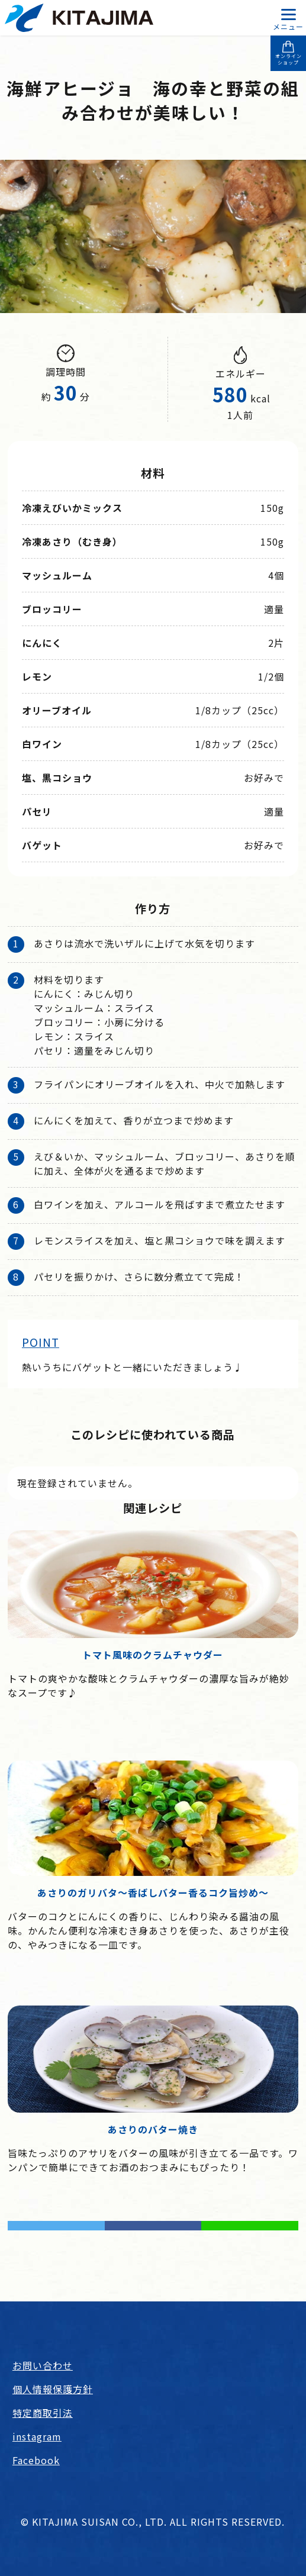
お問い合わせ (42, 2365)
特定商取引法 (42, 2413)
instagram (37, 2436)
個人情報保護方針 (52, 2389)
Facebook (36, 2460)
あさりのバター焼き (153, 2129)
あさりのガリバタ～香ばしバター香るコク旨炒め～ (153, 1892)
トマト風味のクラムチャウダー (152, 1655)
